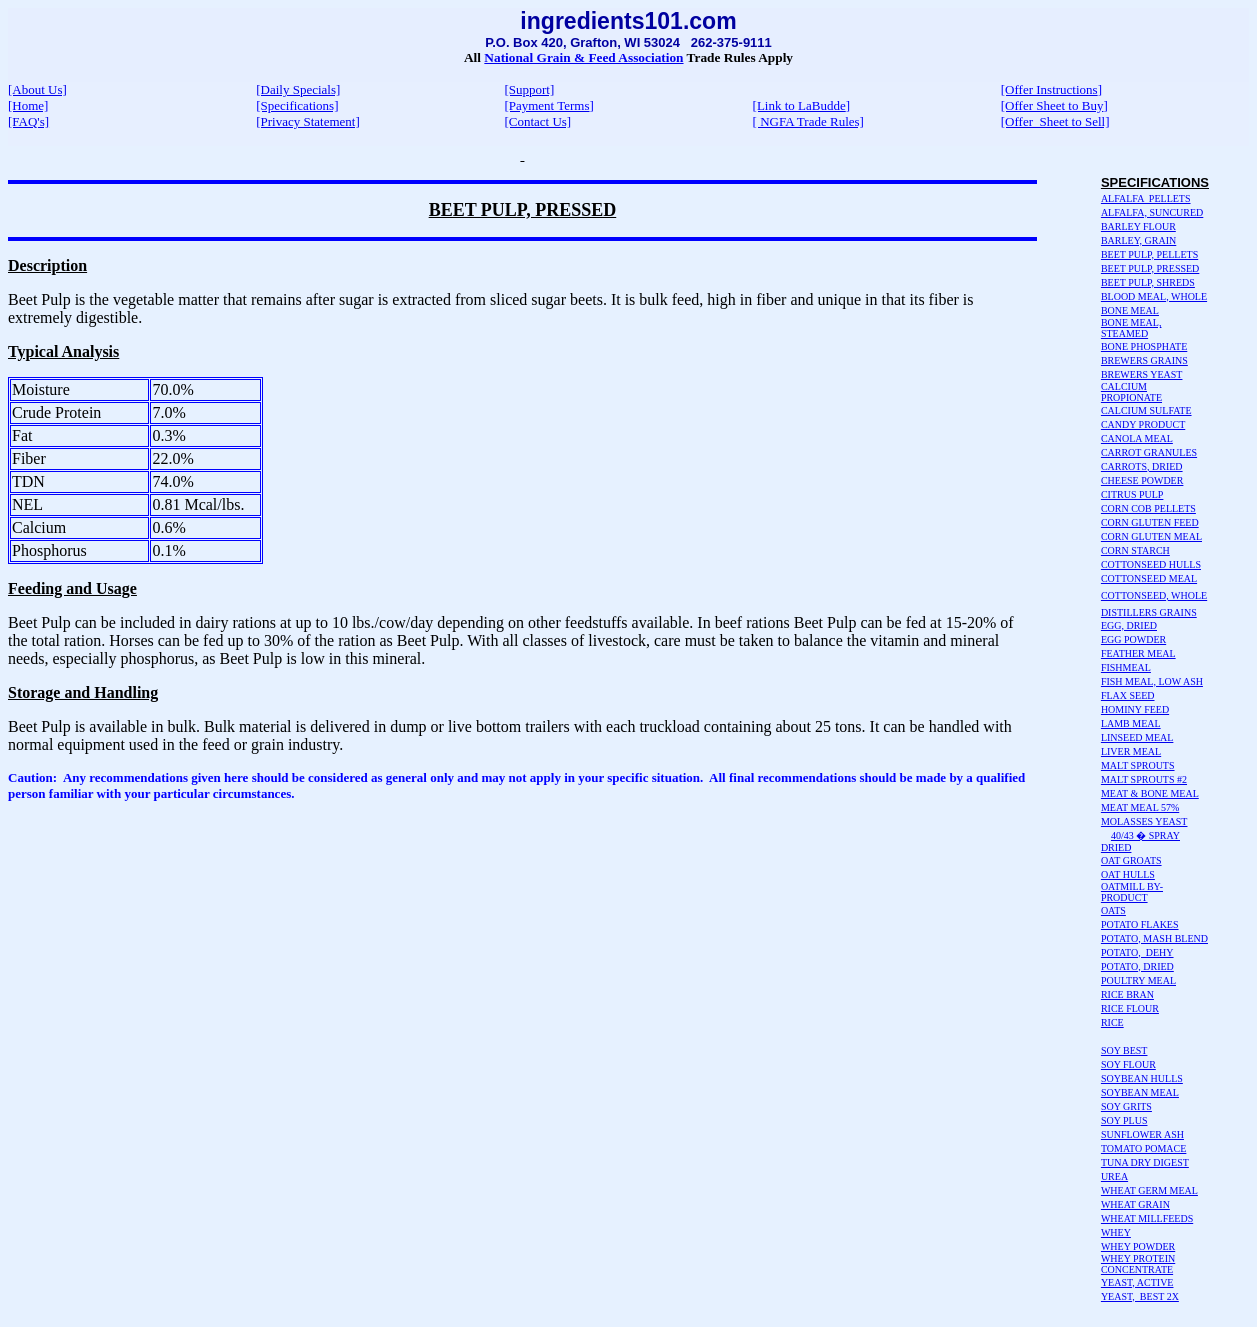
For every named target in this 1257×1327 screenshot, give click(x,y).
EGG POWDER (1133, 639)
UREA (1114, 1176)
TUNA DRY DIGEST (1145, 1162)
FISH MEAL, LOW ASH (1152, 681)
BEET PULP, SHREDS (1148, 282)
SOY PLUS (1124, 1120)
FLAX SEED (1128, 695)
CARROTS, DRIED (1142, 466)
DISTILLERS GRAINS (1149, 612)
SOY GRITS (1126, 1106)
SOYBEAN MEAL (1140, 1092)
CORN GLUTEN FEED (1150, 522)
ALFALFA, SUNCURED (1152, 212)
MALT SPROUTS (1138, 765)
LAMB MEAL (1131, 723)
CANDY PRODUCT (1143, 424)
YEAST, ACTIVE (1137, 1282)
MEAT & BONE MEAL (1150, 793)
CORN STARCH (1135, 550)
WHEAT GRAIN (1135, 1204)
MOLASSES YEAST (1144, 821)
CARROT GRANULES (1149, 452)
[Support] (529, 89)
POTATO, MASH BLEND (1154, 938)
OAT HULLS (1128, 874)
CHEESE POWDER (1142, 480)
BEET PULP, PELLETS (1149, 254)
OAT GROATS (1131, 860)
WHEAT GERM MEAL (1149, 1190)
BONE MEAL (1130, 310)
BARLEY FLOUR (1138, 226)
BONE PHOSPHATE (1144, 346)
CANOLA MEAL (1137, 438)
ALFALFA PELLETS (1146, 198)
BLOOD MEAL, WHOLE (1154, 296)
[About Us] (37, 89)
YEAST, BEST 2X (1140, 1296)
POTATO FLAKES (1140, 924)
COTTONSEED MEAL (1149, 578)
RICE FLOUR (1130, 1008)
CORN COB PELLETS (1148, 508)
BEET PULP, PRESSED (1150, 268)
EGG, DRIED (1129, 625)
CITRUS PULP (1132, 494)
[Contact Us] (537, 121)
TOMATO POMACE (1143, 1148)
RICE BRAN (1127, 994)
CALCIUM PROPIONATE (1131, 392)
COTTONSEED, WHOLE (1154, 595)
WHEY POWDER (1138, 1246)
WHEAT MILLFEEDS (1147, 1218)
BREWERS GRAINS (1144, 360)
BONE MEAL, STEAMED (1131, 328)
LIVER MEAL (1131, 751)
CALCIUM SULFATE (1146, 410)
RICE (1112, 1022)
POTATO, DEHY (1137, 952)
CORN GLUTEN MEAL (1151, 536)
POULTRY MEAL (1138, 980)
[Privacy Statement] (308, 121)
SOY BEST (1124, 1050)
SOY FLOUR (1128, 1064)
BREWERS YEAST (1142, 374)
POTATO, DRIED (1137, 966)
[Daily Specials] (298, 89)
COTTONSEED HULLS (1151, 564)
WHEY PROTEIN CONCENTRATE (1138, 1264)
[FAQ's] (28, 121)
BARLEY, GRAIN (1138, 240)
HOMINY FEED (1135, 709)
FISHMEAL (1126, 667)
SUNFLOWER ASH (1142, 1134)
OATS (1113, 910)
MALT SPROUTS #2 (1144, 779)
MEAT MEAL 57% (1140, 807)
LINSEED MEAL (1137, 737)
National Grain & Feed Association (583, 57)
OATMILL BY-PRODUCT (1132, 892)
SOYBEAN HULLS (1142, 1078)
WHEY (1116, 1232)
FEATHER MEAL (1138, 653)
